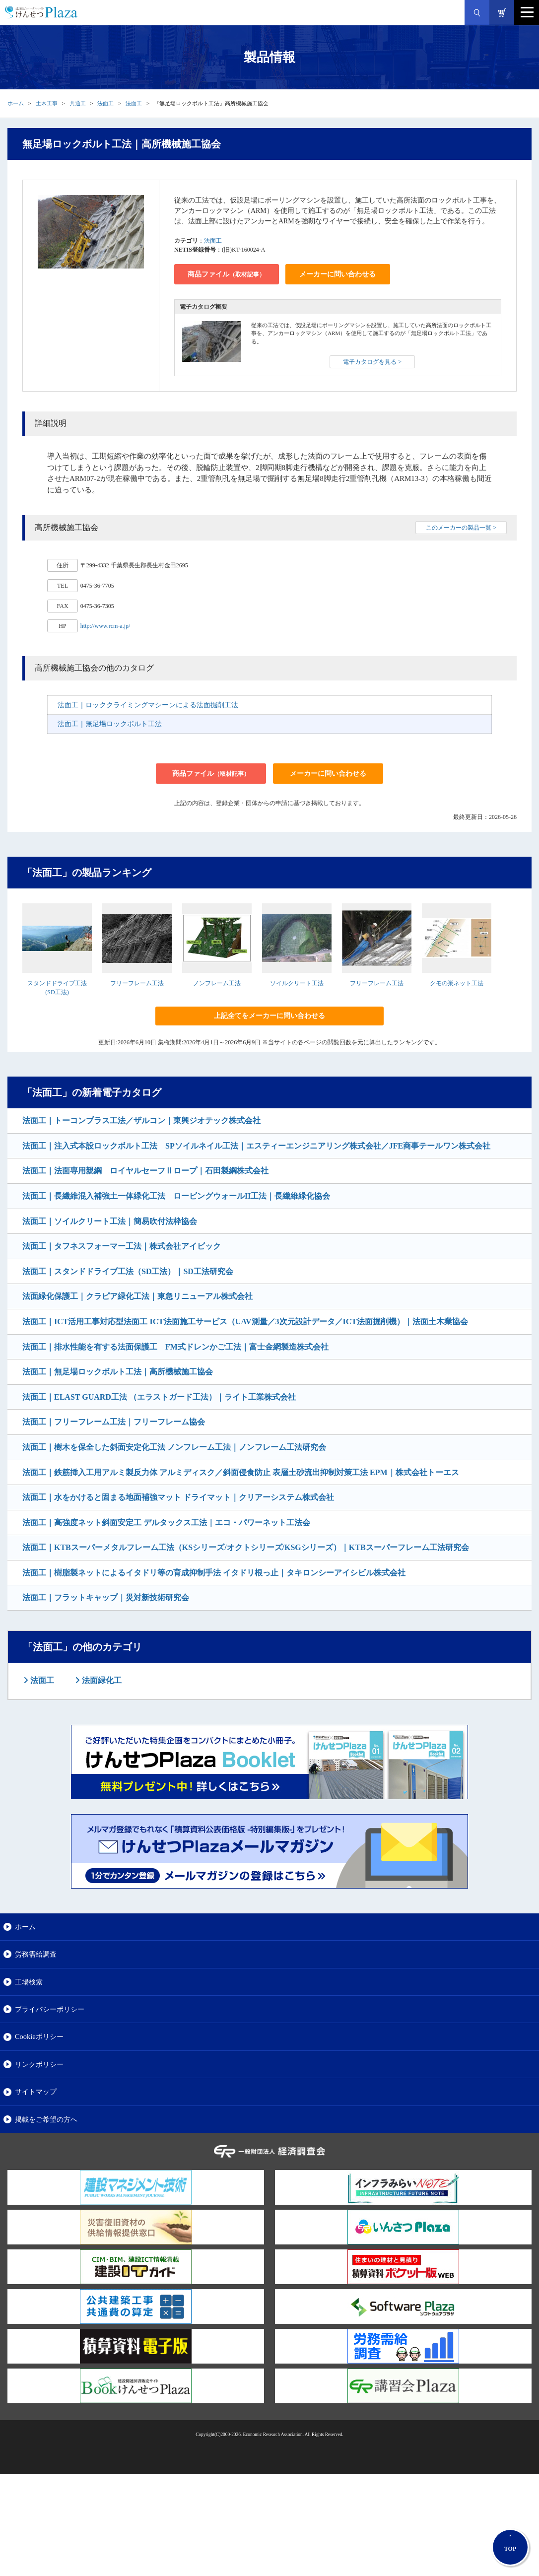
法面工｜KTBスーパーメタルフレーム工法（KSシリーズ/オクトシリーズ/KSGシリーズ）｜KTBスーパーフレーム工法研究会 (245, 1547)
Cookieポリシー (39, 2036)
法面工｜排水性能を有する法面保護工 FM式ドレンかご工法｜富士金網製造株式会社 (175, 1347)
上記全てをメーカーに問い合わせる (269, 1015)
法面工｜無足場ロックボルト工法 (110, 724)
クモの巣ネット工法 (456, 983)
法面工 (105, 103)
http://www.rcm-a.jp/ (105, 625)
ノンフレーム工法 (217, 983)
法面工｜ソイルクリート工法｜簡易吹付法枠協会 (109, 1221)
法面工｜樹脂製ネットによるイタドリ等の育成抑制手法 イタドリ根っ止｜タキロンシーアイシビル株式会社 (213, 1572)
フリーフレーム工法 (137, 983)
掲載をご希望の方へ (46, 2119)
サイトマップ (36, 2092)
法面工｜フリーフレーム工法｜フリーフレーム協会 (113, 1422)
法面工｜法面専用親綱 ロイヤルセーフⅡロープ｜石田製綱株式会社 (145, 1170)
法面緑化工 (101, 1680)
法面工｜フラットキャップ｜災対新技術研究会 (105, 1597)
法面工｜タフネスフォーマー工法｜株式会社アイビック (121, 1246)
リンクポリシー (39, 2064)
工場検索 (29, 1982)
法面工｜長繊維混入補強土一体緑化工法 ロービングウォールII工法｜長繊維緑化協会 (176, 1196)
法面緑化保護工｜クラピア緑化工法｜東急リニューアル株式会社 (137, 1296)
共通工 (77, 103)
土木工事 (47, 103)
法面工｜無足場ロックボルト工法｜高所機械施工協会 (117, 1371)
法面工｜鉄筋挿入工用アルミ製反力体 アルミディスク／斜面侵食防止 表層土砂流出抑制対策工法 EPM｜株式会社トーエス (240, 1472)
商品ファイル (226, 274)
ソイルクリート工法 (297, 983)
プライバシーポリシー (49, 2009)
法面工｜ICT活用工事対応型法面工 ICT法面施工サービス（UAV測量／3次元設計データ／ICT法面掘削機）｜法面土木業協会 (245, 1321)
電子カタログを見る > (372, 361)
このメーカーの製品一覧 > (461, 527)
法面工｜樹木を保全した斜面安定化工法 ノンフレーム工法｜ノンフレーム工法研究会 (174, 1447)
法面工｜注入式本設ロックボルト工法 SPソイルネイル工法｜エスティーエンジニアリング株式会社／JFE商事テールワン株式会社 (256, 1146)
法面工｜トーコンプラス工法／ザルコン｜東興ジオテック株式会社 (141, 1120)
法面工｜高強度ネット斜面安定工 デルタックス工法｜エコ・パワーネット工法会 (166, 1522)
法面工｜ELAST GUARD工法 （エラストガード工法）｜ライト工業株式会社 (159, 1397)
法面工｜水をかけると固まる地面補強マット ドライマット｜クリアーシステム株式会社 (178, 1497)
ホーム (15, 103)
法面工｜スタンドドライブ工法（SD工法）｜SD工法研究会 (127, 1271)
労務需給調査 (36, 1954)
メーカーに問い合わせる (337, 274)
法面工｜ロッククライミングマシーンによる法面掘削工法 (148, 705)
